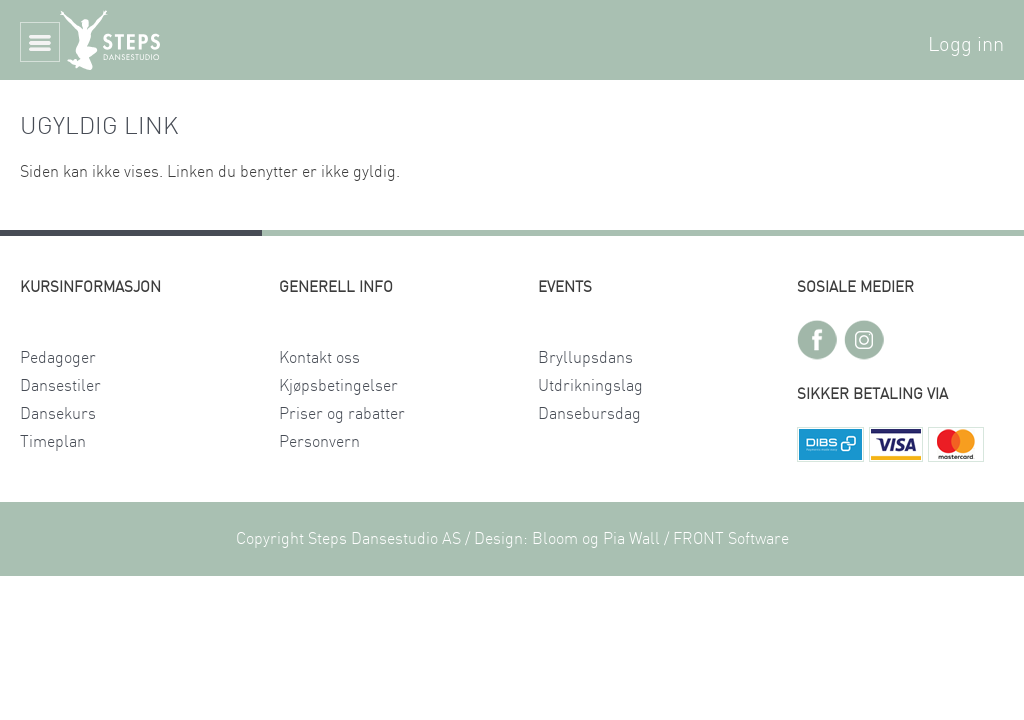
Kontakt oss (319, 358)
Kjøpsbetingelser (338, 386)
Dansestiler (60, 386)
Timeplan (53, 442)
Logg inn (966, 45)
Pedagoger (58, 358)
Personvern (319, 442)
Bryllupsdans (585, 358)
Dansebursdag (589, 414)
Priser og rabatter (342, 414)
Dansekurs (58, 414)
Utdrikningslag (590, 386)
